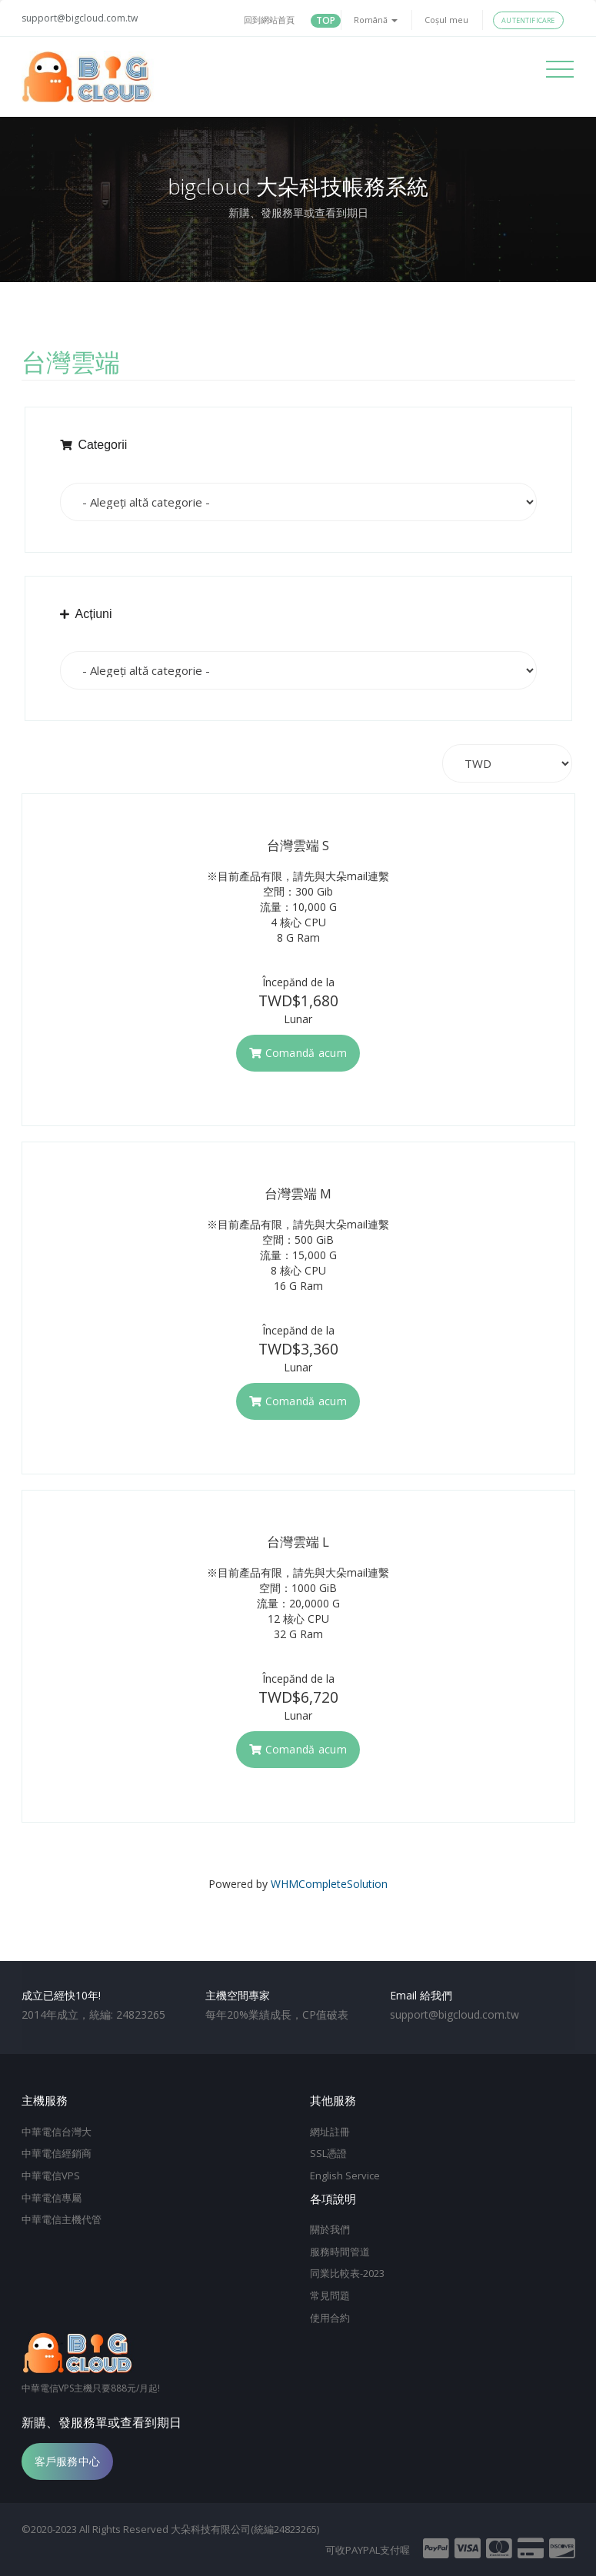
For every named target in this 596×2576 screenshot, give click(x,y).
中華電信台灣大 (57, 2132)
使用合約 (330, 2317)
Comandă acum (298, 1052)
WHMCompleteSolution (329, 1883)
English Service (345, 2175)
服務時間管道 (340, 2251)
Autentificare (527, 20)
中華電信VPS (51, 2175)
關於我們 (330, 2229)
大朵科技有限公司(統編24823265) (245, 2528)
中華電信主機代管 (62, 2219)
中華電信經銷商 (57, 2153)
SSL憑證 (328, 2153)
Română (376, 19)
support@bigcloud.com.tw (80, 18)
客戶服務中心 (68, 2460)
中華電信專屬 (52, 2197)
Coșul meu (446, 19)
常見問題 (330, 2295)
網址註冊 (330, 2132)
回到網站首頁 (269, 19)
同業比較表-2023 (347, 2273)
